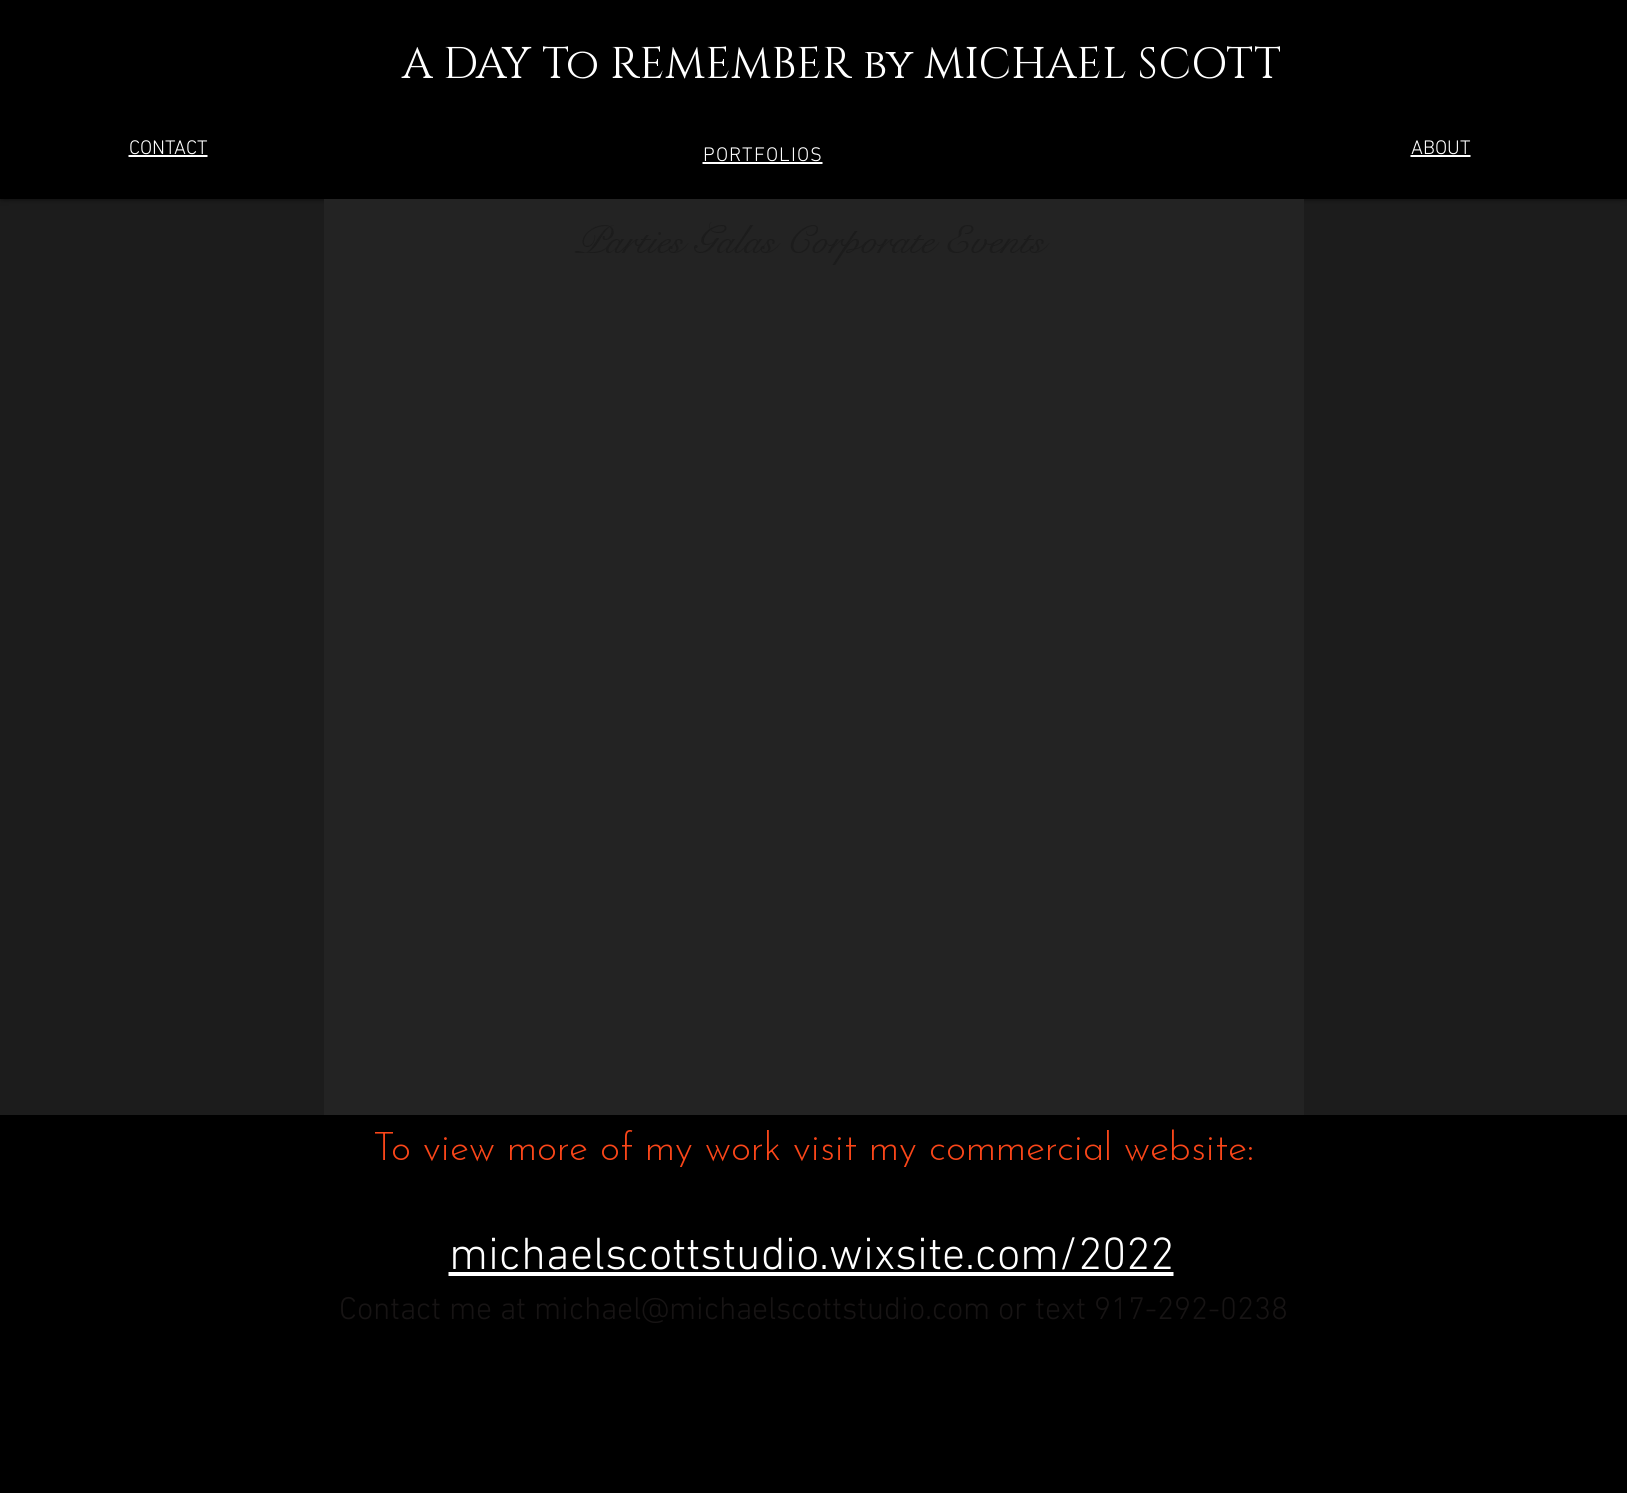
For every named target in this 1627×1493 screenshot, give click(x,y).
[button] (763, 156)
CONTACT (168, 149)
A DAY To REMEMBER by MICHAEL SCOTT (808, 65)
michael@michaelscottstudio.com (762, 1311)
